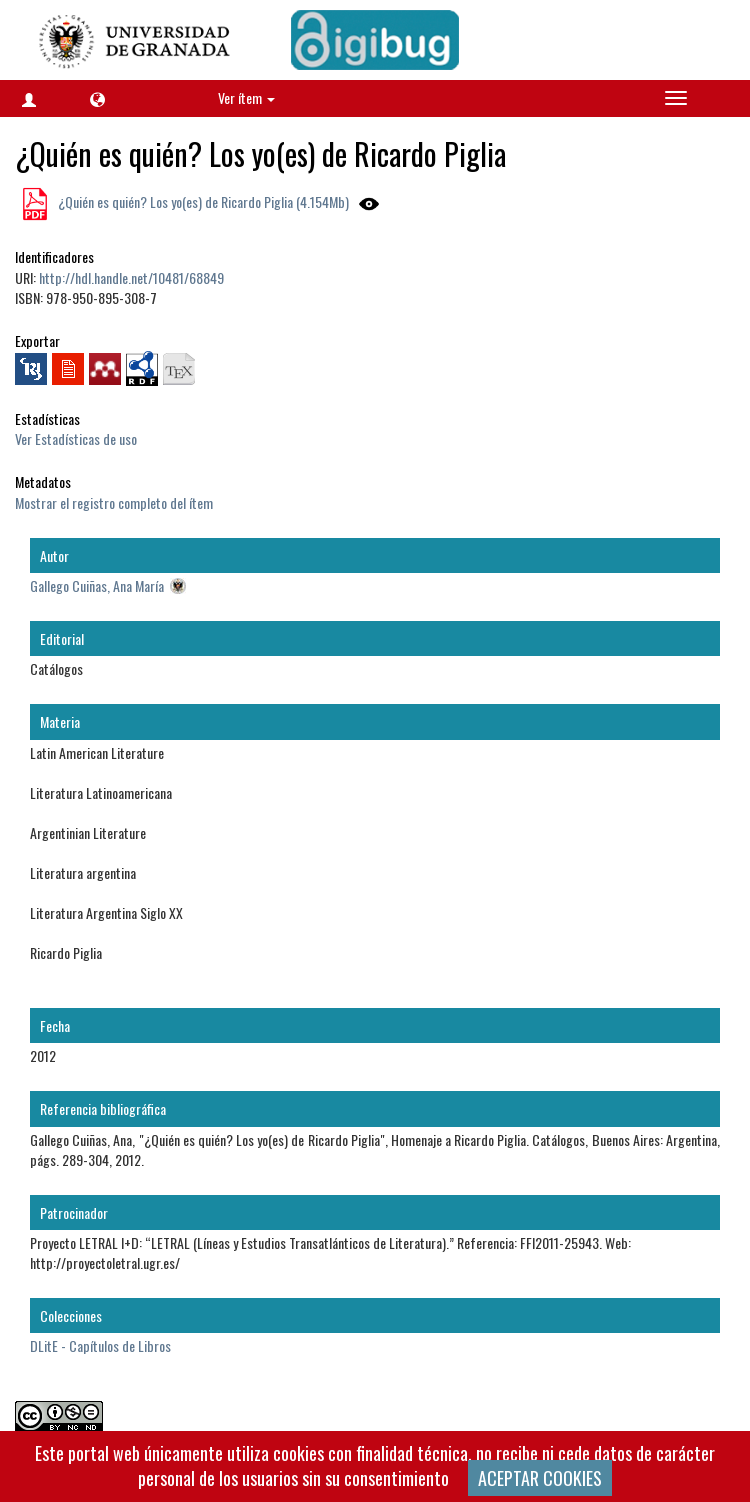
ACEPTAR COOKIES (540, 1478)
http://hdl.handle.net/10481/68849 (131, 277)
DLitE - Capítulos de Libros (100, 1345)
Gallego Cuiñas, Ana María (97, 585)
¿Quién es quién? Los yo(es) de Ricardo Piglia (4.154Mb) (202, 201)
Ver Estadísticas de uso (76, 438)
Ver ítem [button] (246, 97)
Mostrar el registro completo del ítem (114, 502)
